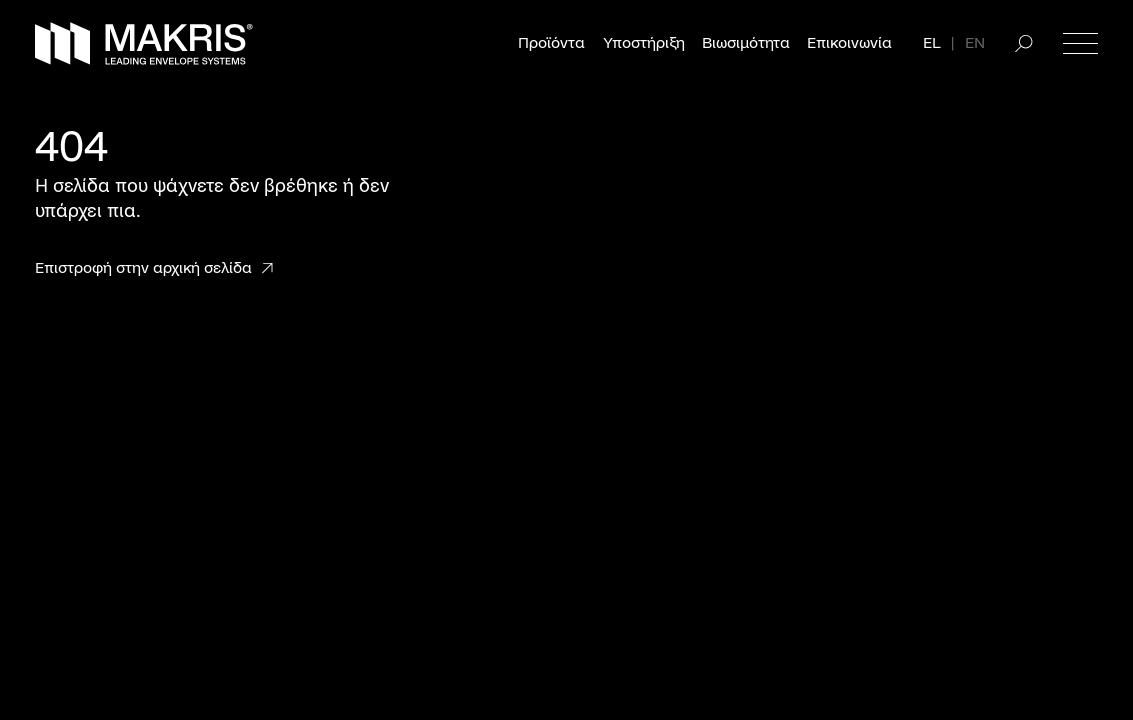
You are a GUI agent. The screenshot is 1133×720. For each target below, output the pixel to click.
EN (975, 43)
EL (932, 43)
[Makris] (144, 43)
